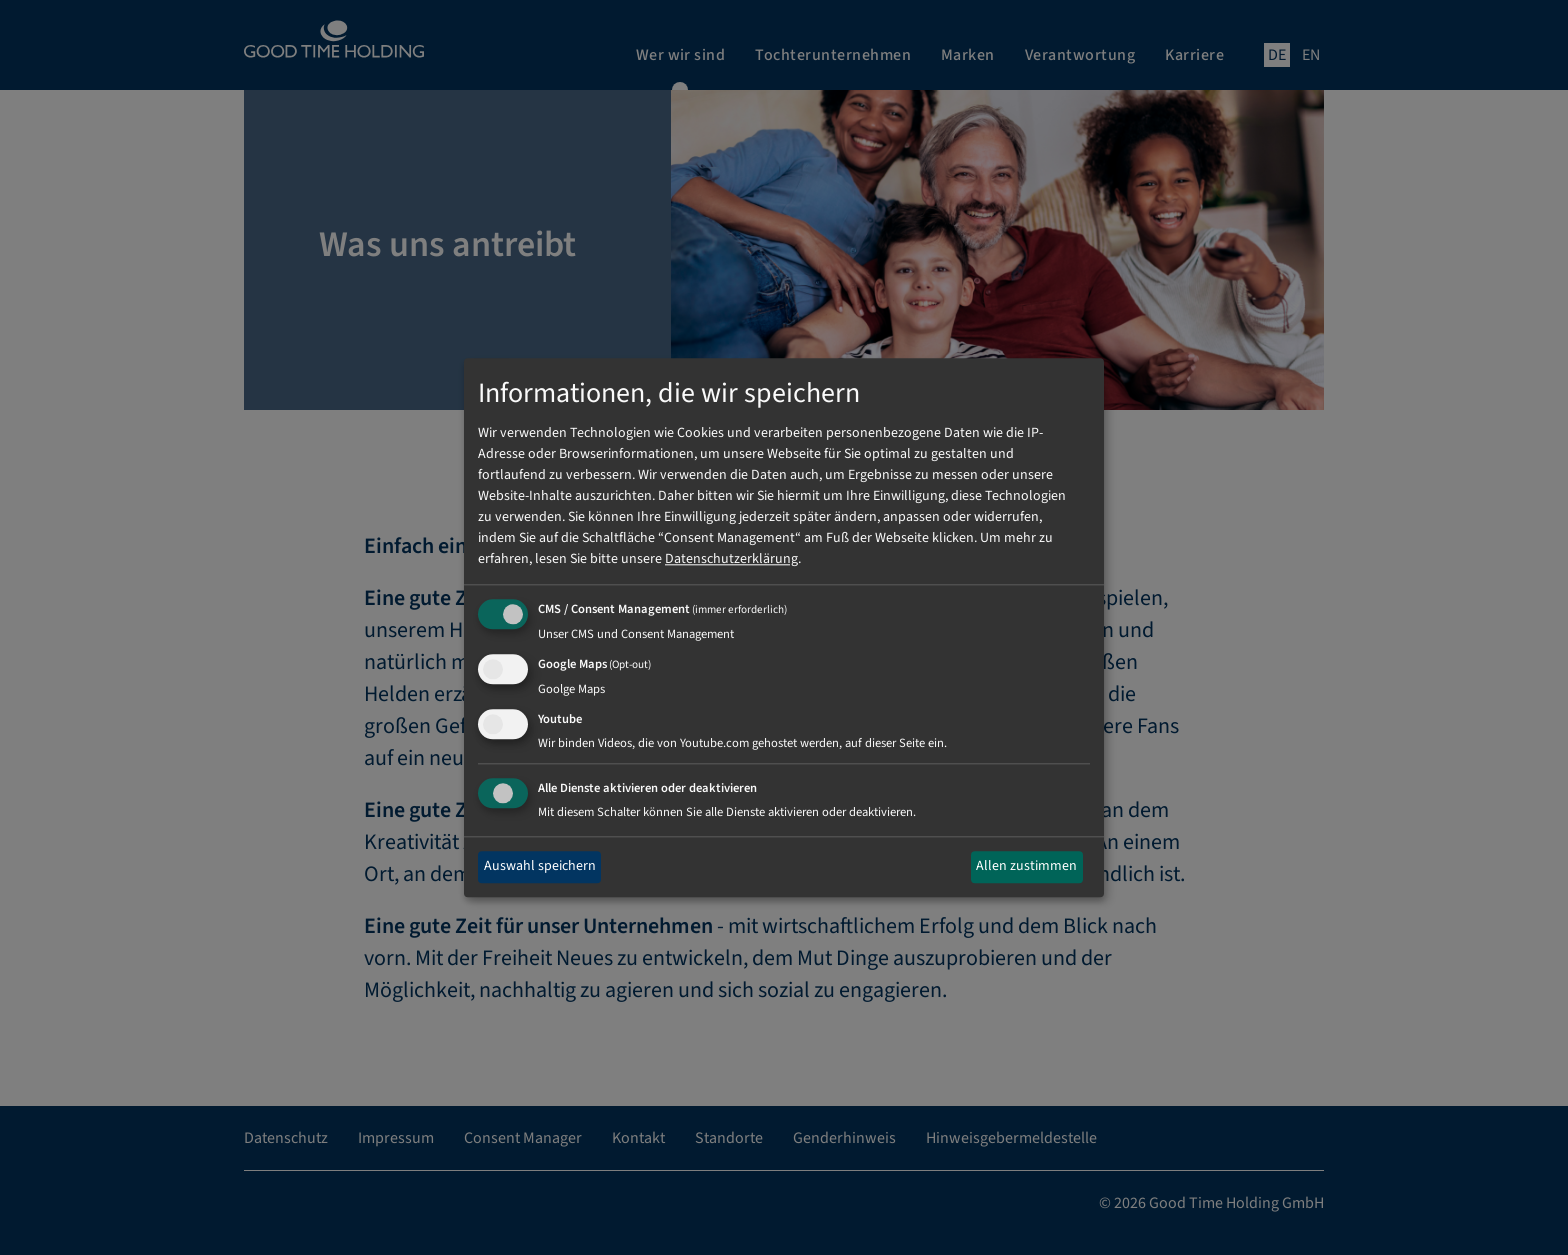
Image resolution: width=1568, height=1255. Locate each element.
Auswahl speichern (540, 867)
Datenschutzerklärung (731, 560)
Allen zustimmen (1026, 867)
